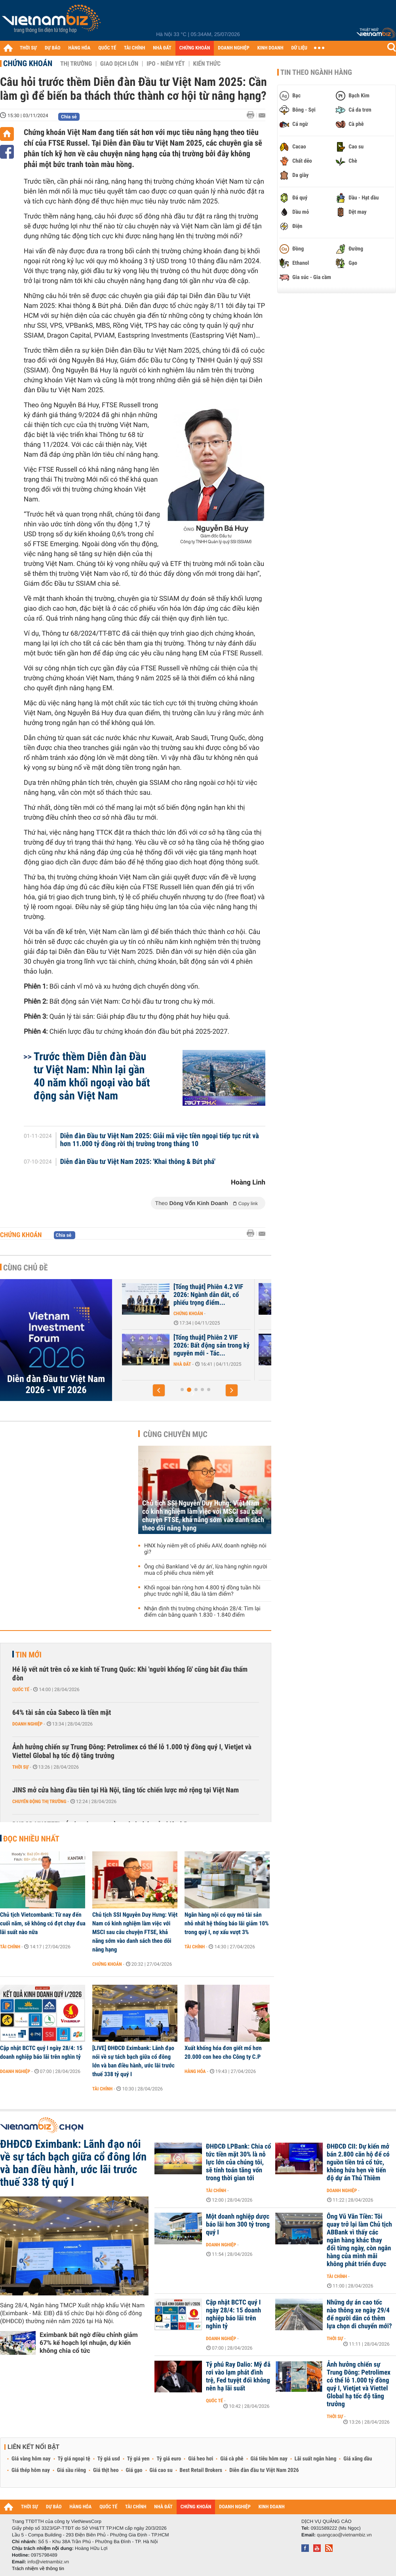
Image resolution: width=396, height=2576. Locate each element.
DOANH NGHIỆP (233, 48)
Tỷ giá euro (168, 2459)
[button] (158, 1390)
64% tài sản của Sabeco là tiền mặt (61, 1712)
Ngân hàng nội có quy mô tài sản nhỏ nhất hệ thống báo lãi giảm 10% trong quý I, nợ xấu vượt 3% (227, 1923)
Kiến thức (207, 63)
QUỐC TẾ (107, 48)
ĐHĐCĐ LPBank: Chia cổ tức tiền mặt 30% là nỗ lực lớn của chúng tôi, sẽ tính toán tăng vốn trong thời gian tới (238, 2162)
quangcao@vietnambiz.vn (344, 2535)
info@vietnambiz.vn (48, 2562)
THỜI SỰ (28, 48)
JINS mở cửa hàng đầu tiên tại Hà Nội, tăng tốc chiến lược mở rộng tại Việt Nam (125, 1790)
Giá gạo (134, 2470)
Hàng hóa (195, 2071)
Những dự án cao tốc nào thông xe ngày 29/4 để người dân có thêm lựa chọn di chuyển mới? (359, 2314)
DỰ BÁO (53, 48)
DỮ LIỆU (299, 48)
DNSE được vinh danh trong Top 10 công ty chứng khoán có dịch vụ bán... (178, 1345)
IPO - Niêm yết (166, 63)
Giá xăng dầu (357, 2459)
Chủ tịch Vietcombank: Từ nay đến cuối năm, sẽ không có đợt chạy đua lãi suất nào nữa (43, 1923)
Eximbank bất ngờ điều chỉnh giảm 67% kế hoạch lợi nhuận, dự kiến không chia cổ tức (89, 2342)
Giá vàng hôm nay (31, 2459)
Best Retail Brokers (201, 2470)
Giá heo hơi (200, 2459)
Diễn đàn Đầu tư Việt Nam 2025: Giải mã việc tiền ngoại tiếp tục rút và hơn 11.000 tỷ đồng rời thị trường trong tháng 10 (159, 1140)
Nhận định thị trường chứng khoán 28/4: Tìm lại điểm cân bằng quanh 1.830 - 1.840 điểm (202, 1612)
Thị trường (76, 63)
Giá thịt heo (105, 2470)
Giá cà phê (231, 2459)
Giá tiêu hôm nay (269, 2459)
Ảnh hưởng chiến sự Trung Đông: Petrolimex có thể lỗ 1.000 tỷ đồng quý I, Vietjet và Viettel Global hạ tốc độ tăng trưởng (131, 1751)
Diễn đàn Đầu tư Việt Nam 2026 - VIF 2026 (56, 1384)
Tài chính (10, 1947)
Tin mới (28, 1654)
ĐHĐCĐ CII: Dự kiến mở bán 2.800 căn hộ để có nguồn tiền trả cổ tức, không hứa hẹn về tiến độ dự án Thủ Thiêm (358, 2162)
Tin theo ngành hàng (316, 72)
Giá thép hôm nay (30, 2470)
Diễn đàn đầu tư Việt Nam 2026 (264, 2470)
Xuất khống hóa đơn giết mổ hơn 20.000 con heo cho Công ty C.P (223, 2052)
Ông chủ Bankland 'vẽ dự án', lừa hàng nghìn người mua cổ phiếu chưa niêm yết (205, 1570)
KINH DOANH (270, 48)
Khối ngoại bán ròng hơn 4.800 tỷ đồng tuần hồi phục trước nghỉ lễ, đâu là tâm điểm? (202, 1591)
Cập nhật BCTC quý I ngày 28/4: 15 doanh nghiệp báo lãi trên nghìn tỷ (41, 2052)
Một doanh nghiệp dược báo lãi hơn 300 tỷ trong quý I (238, 2224)
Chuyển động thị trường (39, 1801)
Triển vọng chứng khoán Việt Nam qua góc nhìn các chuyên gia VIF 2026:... (176, 1295)
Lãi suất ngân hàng (315, 2459)
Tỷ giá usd (108, 2459)
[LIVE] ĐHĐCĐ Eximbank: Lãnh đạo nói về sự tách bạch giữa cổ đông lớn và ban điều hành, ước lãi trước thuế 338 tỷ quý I (133, 2061)
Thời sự (20, 1767)
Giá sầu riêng (71, 2470)
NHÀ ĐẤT (162, 48)
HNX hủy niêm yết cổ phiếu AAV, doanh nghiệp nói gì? (205, 1549)
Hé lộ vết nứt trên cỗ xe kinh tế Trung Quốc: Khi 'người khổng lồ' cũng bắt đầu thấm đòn (130, 1673)
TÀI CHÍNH (134, 48)
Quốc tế (20, 1689)
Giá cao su (161, 2470)
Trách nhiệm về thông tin (38, 2568)
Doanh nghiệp (27, 1724)
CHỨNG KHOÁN (194, 48)
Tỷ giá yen (138, 2459)
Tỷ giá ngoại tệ (74, 2459)
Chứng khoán (27, 63)
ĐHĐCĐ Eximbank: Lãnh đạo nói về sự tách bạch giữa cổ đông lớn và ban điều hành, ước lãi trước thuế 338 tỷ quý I (73, 2163)
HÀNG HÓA (80, 48)
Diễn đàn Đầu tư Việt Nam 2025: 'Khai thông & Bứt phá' (137, 1162)
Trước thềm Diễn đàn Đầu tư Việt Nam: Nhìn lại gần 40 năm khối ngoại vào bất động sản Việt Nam (92, 1076)
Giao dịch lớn (119, 63)
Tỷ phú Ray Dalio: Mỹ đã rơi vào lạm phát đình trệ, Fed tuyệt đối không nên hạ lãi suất (238, 2376)
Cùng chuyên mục (175, 1434)
